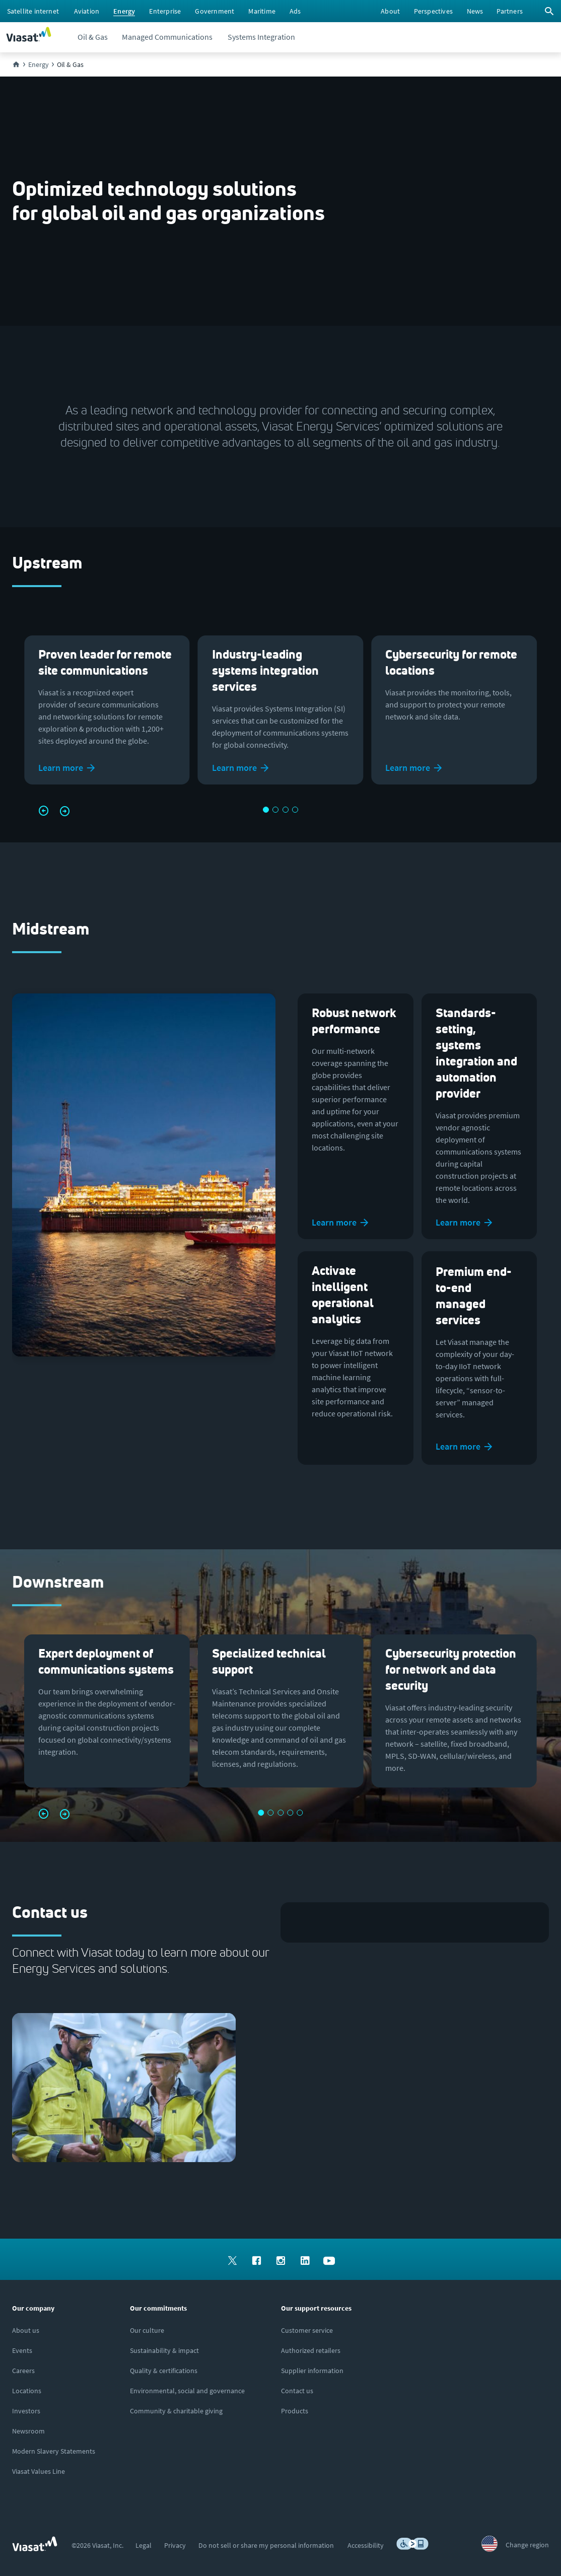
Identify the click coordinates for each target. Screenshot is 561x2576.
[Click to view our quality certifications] (163, 2370)
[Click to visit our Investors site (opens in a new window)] (26, 2410)
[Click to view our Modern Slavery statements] (53, 2451)
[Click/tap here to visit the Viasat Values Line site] (38, 2471)
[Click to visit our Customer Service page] (307, 2330)
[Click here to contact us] (297, 2390)
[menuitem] (33, 11)
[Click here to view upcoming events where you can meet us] (22, 2350)
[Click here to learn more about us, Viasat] (25, 2330)
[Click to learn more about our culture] (147, 2330)
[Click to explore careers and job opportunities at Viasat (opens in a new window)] (23, 2370)
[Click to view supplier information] (312, 2370)
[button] (42, 811)
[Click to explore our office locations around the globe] (26, 2390)
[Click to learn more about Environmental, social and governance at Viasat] (187, 2390)
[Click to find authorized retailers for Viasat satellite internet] (310, 2350)
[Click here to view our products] (294, 2410)
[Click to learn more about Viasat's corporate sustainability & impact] (164, 2350)
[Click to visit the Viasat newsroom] (28, 2431)
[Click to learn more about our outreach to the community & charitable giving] (176, 2410)
